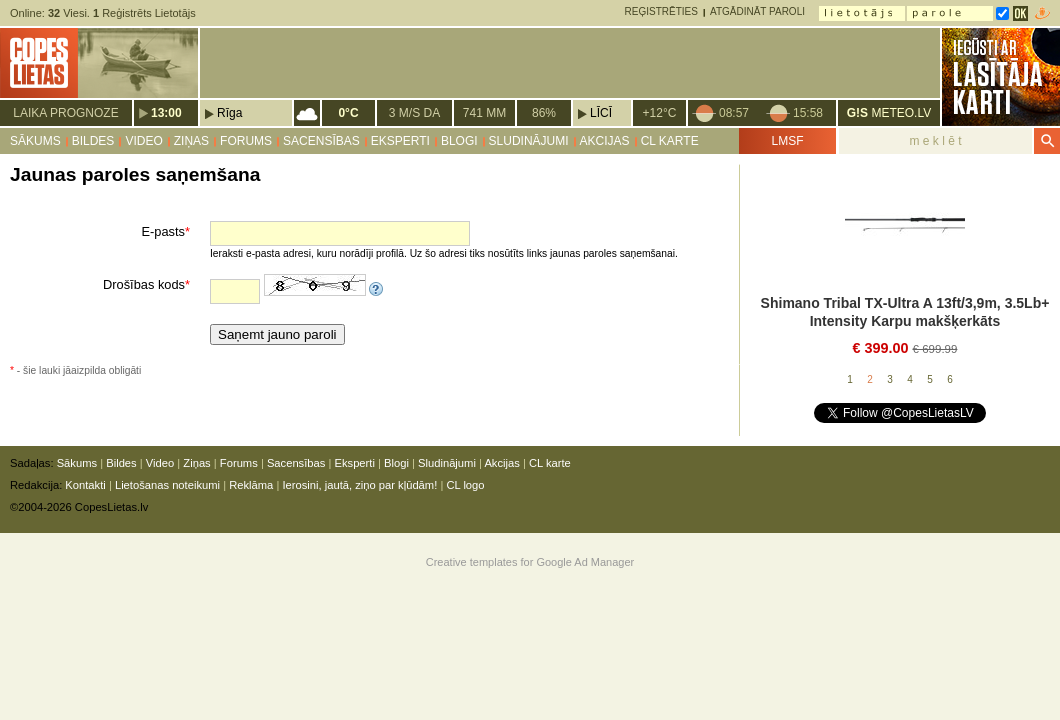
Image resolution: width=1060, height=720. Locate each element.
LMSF (787, 141)
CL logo (465, 485)
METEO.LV (889, 113)
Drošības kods (146, 284)
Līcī (601, 113)
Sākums (35, 141)
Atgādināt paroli (757, 11)
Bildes (93, 141)
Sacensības (321, 141)
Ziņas (191, 141)
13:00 (166, 113)
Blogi (459, 141)
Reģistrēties (661, 11)
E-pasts (166, 231)
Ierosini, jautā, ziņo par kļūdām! (359, 485)
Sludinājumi (529, 141)
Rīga (229, 113)
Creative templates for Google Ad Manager (530, 562)
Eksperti (400, 141)
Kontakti (85, 485)
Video (143, 141)
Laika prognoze (65, 113)
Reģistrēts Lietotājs (144, 13)
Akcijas (605, 141)
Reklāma (251, 485)
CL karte (670, 141)
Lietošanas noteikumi (167, 485)
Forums (246, 141)
